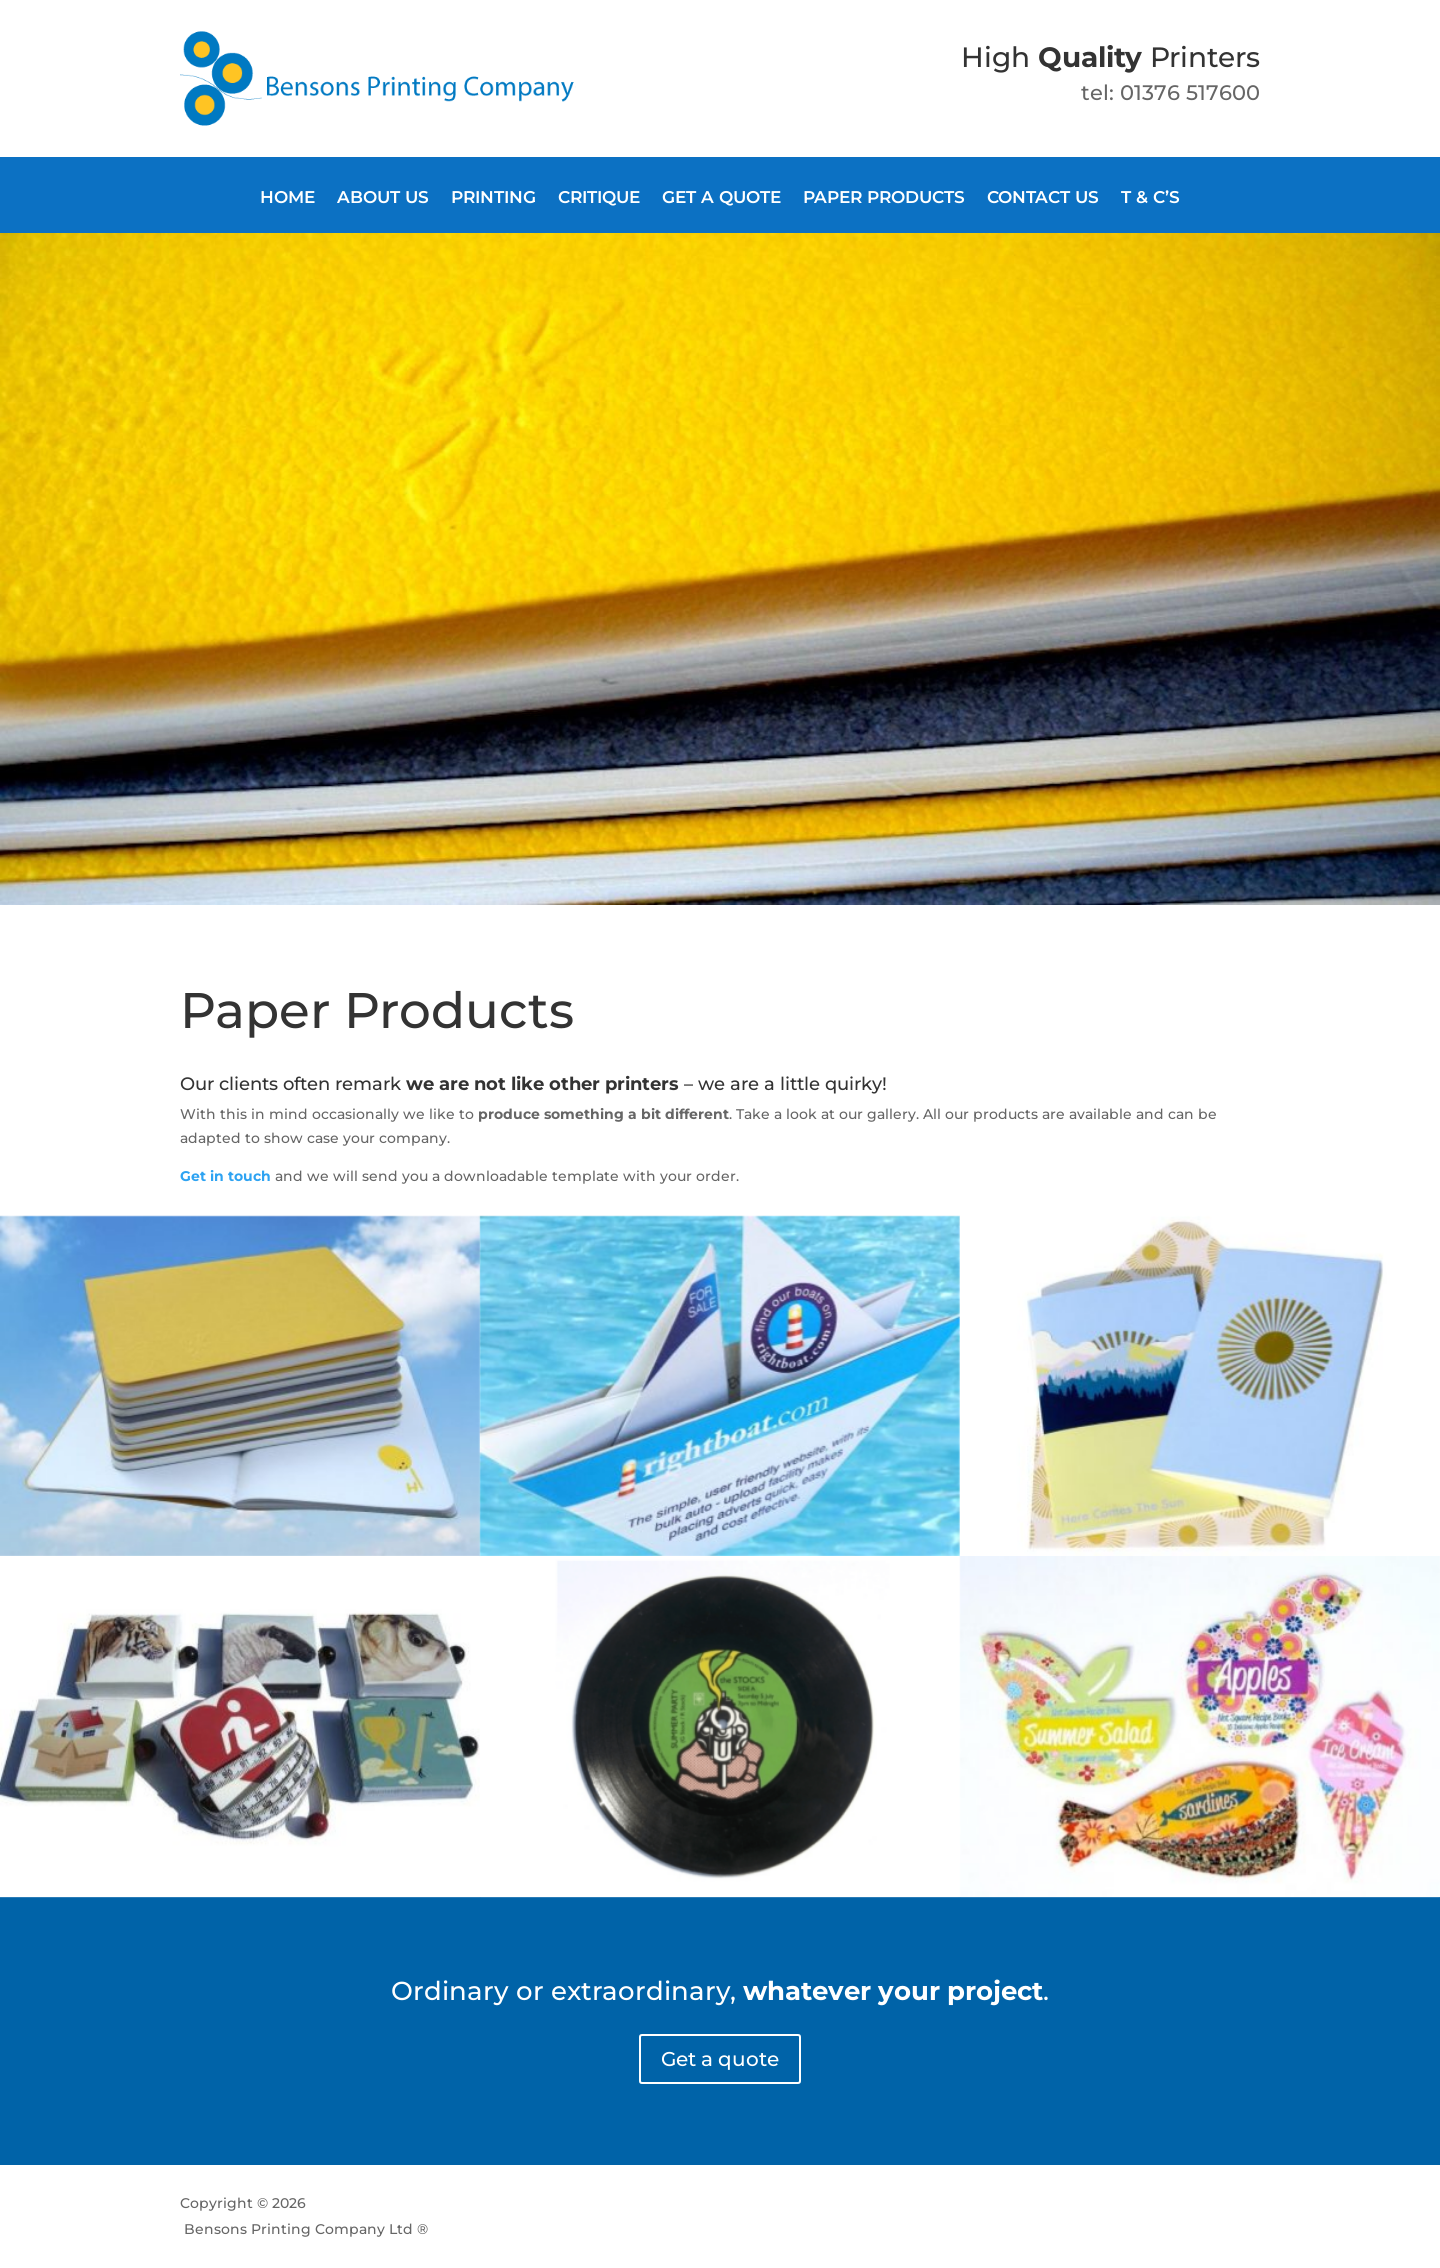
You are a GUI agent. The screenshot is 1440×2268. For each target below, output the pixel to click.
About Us (383, 198)
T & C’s (1150, 198)
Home (287, 198)
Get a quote (721, 198)
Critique (599, 198)
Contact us (1043, 198)
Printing (493, 198)
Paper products (884, 198)
